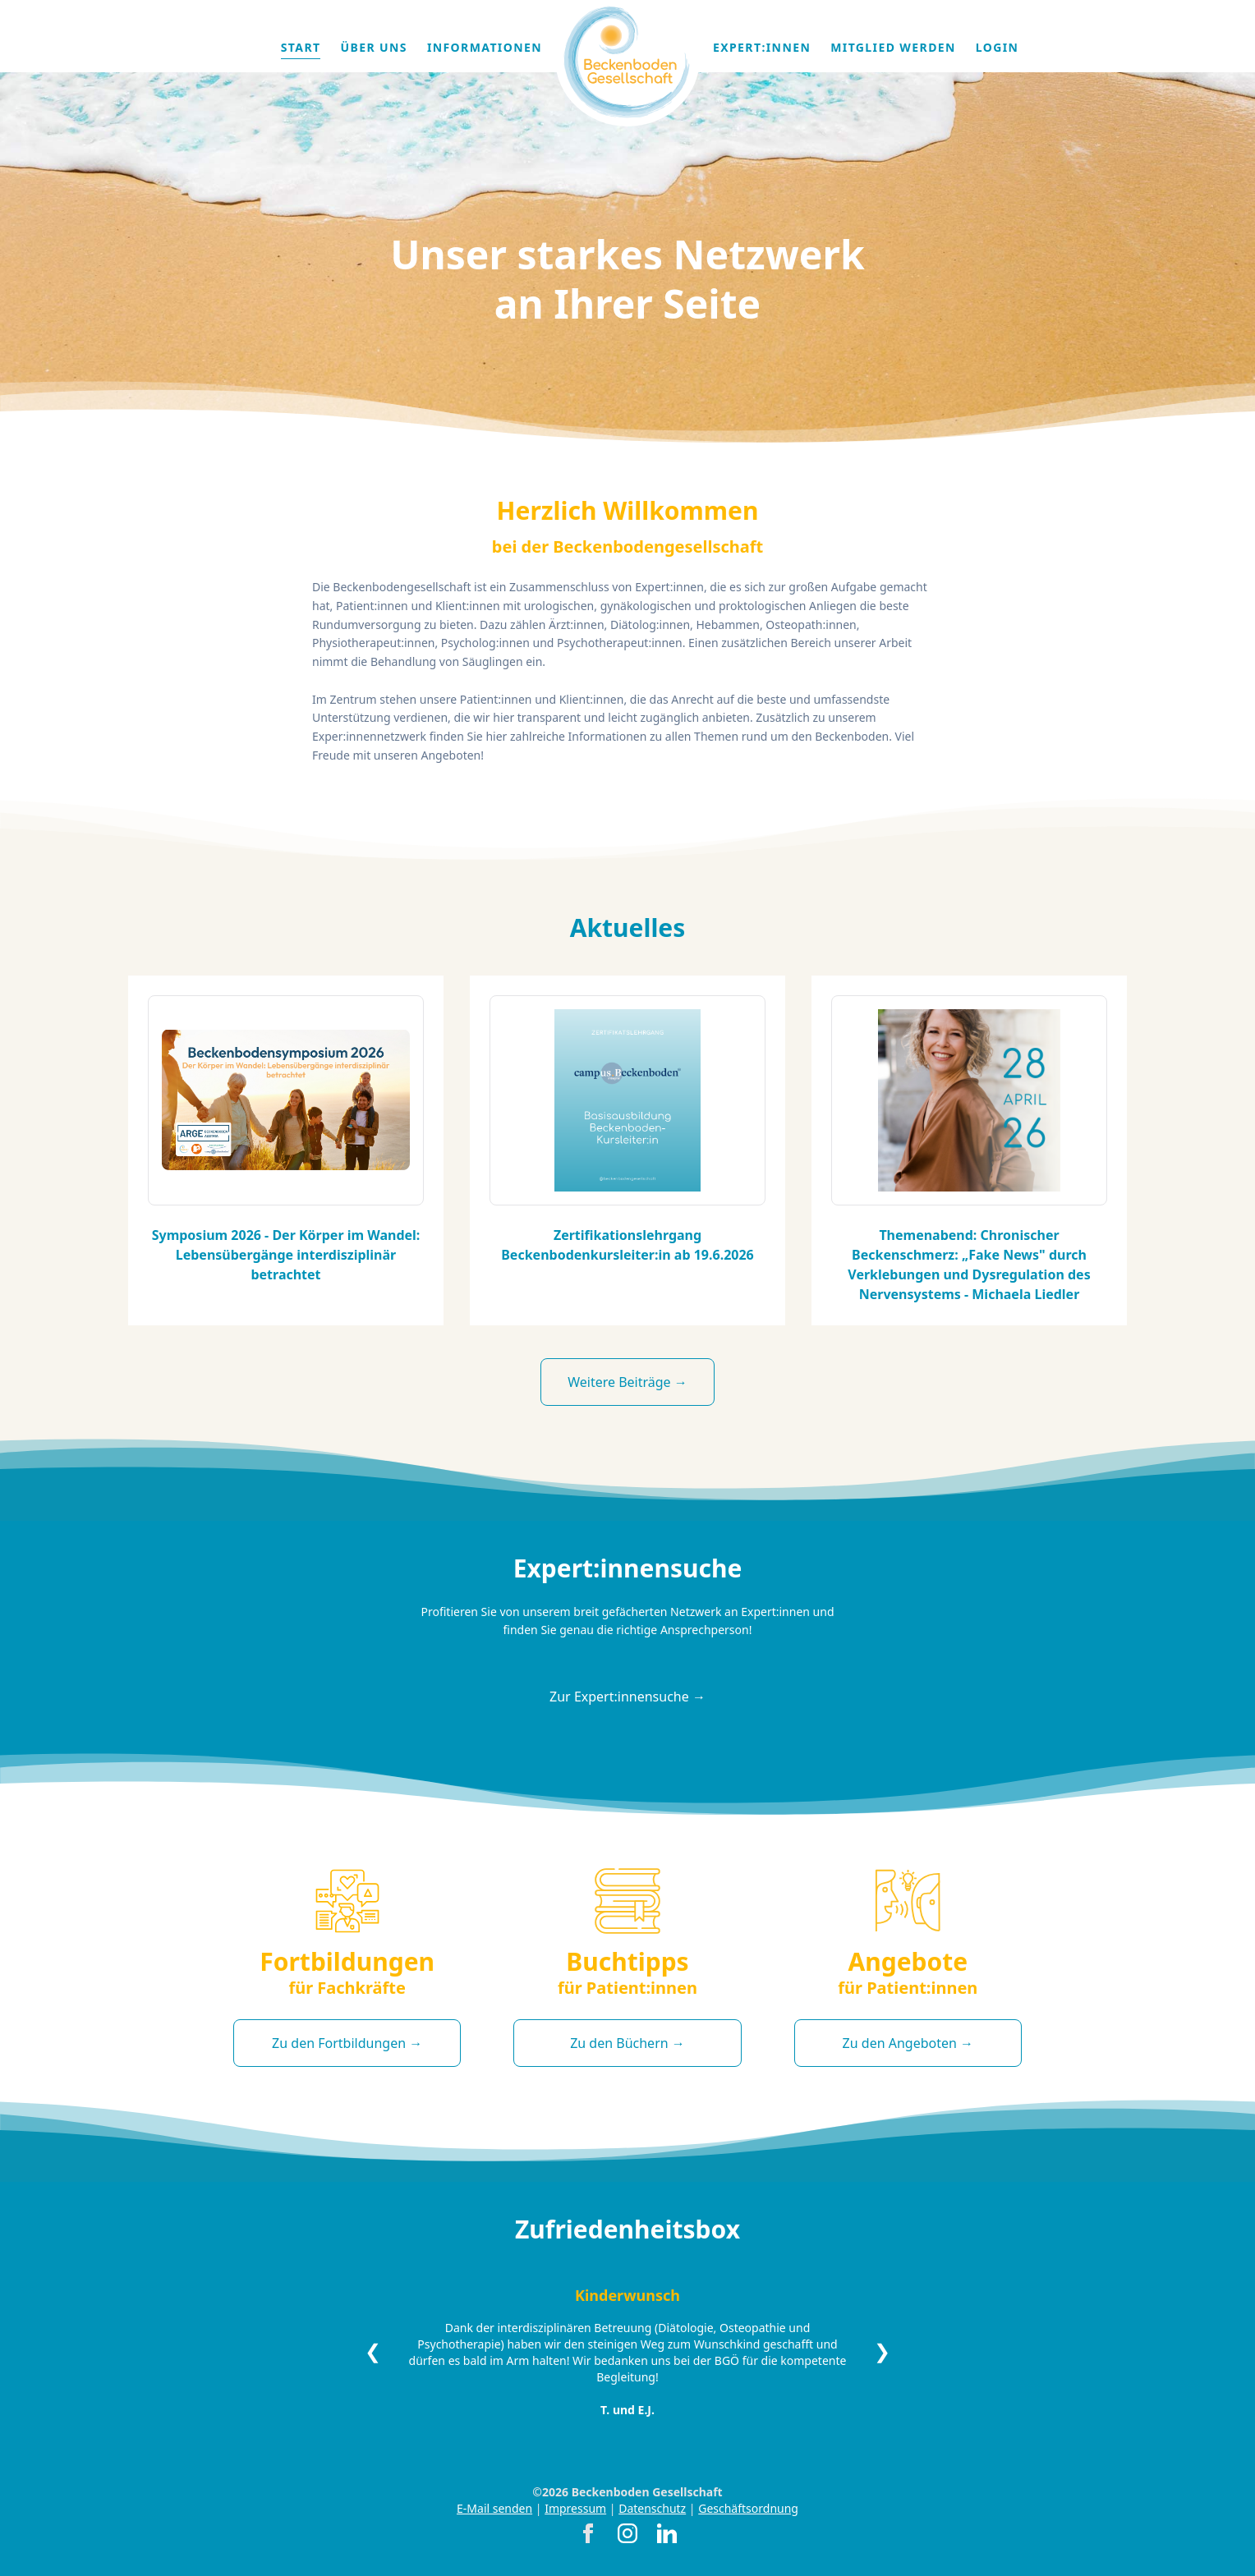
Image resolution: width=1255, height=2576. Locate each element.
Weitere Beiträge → (627, 1382)
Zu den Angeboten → (908, 2043)
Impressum (575, 2508)
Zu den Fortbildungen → (347, 2043)
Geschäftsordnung (748, 2508)
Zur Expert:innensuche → (627, 1696)
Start (301, 47)
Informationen (484, 47)
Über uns (373, 47)
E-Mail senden (494, 2508)
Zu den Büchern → (627, 2043)
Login (997, 47)
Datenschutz (652, 2508)
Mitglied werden (893, 47)
